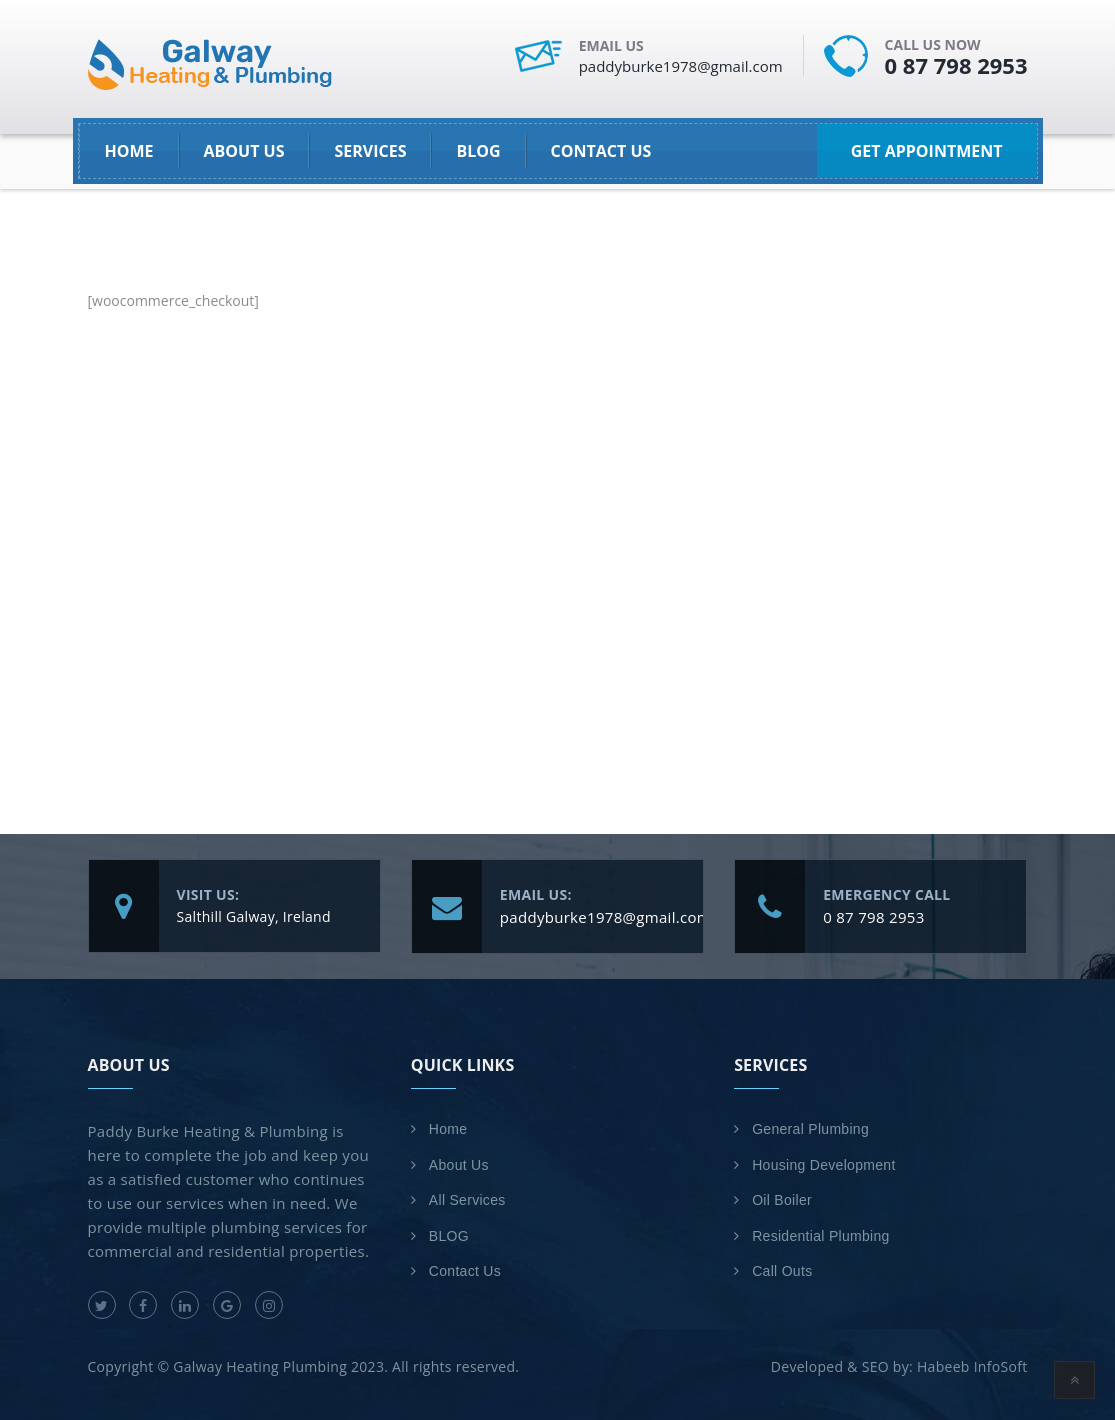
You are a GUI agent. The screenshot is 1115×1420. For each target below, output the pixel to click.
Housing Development (823, 1165)
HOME (129, 151)
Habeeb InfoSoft (972, 1366)
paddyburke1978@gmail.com (681, 66)
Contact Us (601, 151)
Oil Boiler (782, 1200)
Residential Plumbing (821, 1236)
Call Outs (782, 1271)
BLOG (478, 151)
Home (448, 1129)
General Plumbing (810, 1129)
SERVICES (370, 151)
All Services (467, 1200)
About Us (244, 151)
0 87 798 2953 (956, 65)
